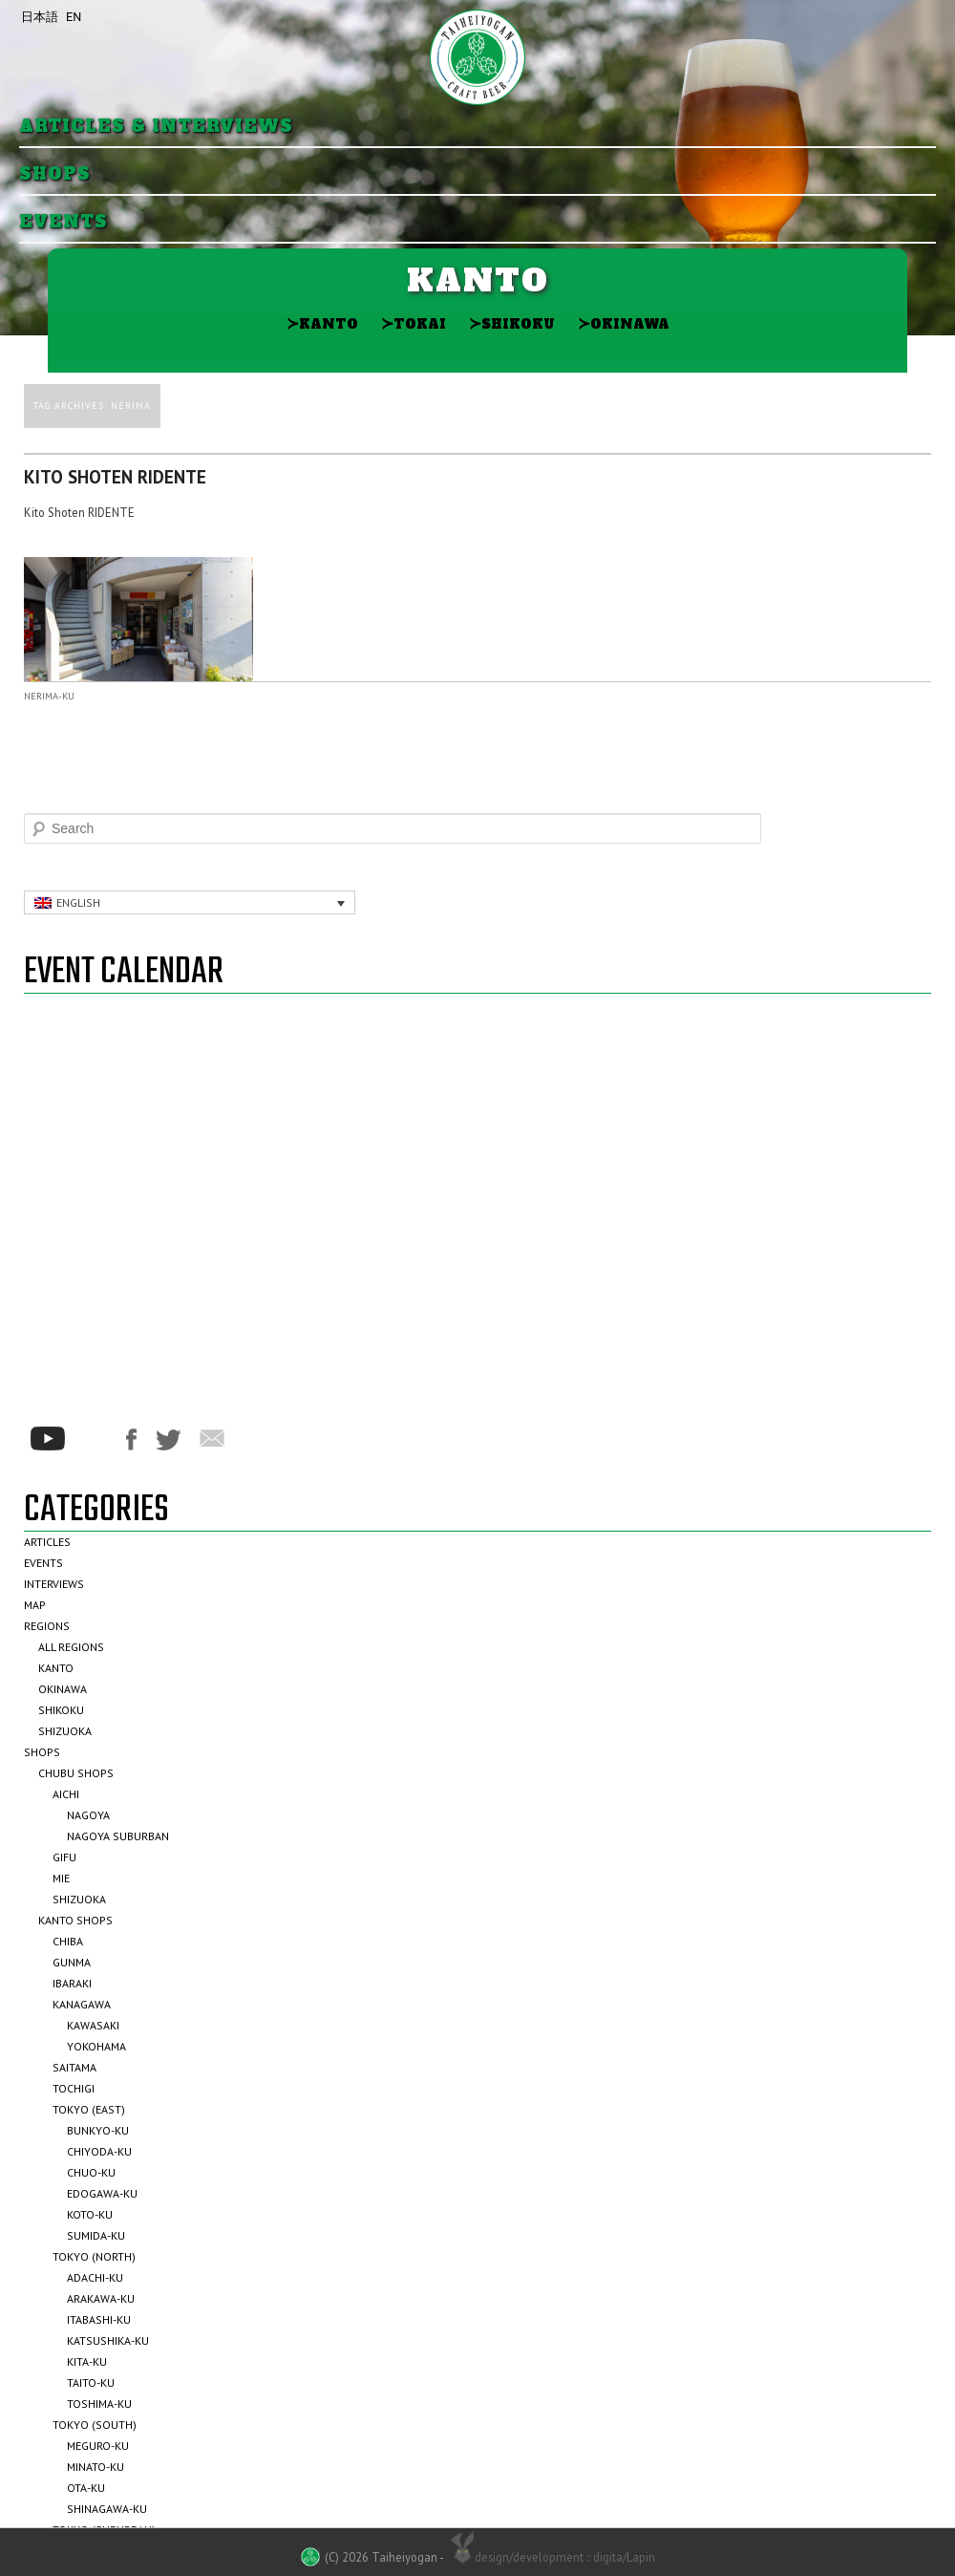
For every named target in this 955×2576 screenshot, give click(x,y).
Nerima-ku (49, 696)
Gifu (64, 1857)
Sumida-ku (96, 2235)
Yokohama (96, 2046)
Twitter (168, 1439)
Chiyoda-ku (99, 2151)
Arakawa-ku (101, 2298)
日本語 (39, 17)
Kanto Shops (75, 1920)
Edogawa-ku (102, 2193)
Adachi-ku (95, 2277)
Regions (47, 1626)
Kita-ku (87, 2361)
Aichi (66, 1794)
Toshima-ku (99, 2403)
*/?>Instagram (95, 1439)
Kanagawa (82, 2004)
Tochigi (74, 2088)
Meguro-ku (98, 2445)
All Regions (71, 1647)
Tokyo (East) (89, 2109)
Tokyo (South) (95, 2424)
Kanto (322, 323)
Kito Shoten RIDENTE (115, 476)
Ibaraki (72, 1983)
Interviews (54, 1584)
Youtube (48, 1438)
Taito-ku (91, 2382)
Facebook (131, 1439)
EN (73, 17)
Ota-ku (86, 2487)
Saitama (74, 2067)
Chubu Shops (76, 1773)
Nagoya (88, 1815)
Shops (55, 174)
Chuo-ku (91, 2172)
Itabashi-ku (99, 2319)
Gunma (72, 1962)
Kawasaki (93, 2025)
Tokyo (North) (94, 2256)
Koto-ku (90, 2214)
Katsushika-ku (108, 2340)
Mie (61, 1878)
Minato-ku (95, 2466)
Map (35, 1605)
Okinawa (623, 323)
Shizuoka (65, 1731)
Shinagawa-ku (107, 2508)
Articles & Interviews (156, 127)
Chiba (68, 1941)
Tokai (413, 323)
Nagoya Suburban (118, 1836)
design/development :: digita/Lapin (550, 2556)
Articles (47, 1542)
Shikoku (512, 323)
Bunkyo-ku (98, 2130)
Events (63, 222)
